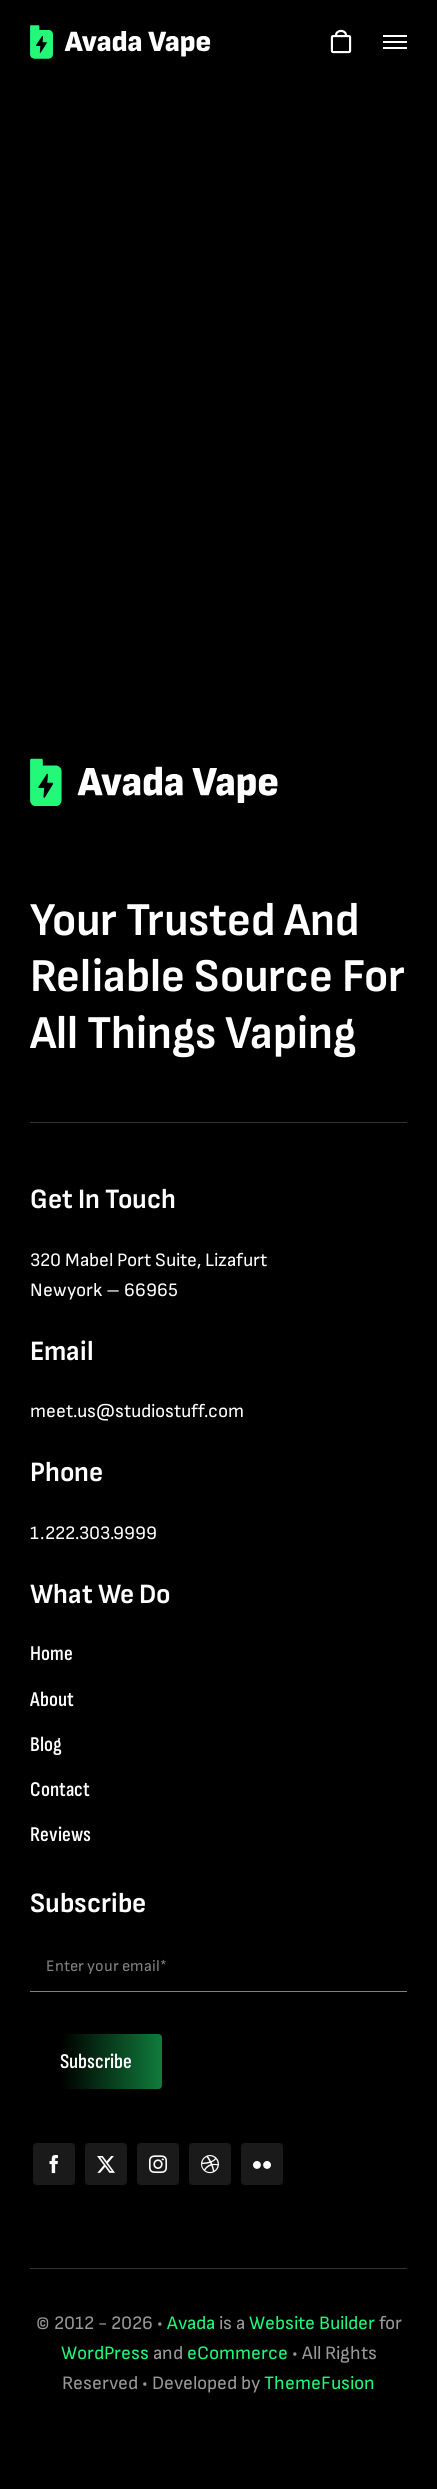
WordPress (105, 2353)
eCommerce (237, 2353)
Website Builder (312, 2323)
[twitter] (106, 2164)
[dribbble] (210, 2164)
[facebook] (54, 2164)
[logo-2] (121, 34)
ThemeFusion (319, 2383)
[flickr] (262, 2164)
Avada (191, 2323)
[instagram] (158, 2164)
